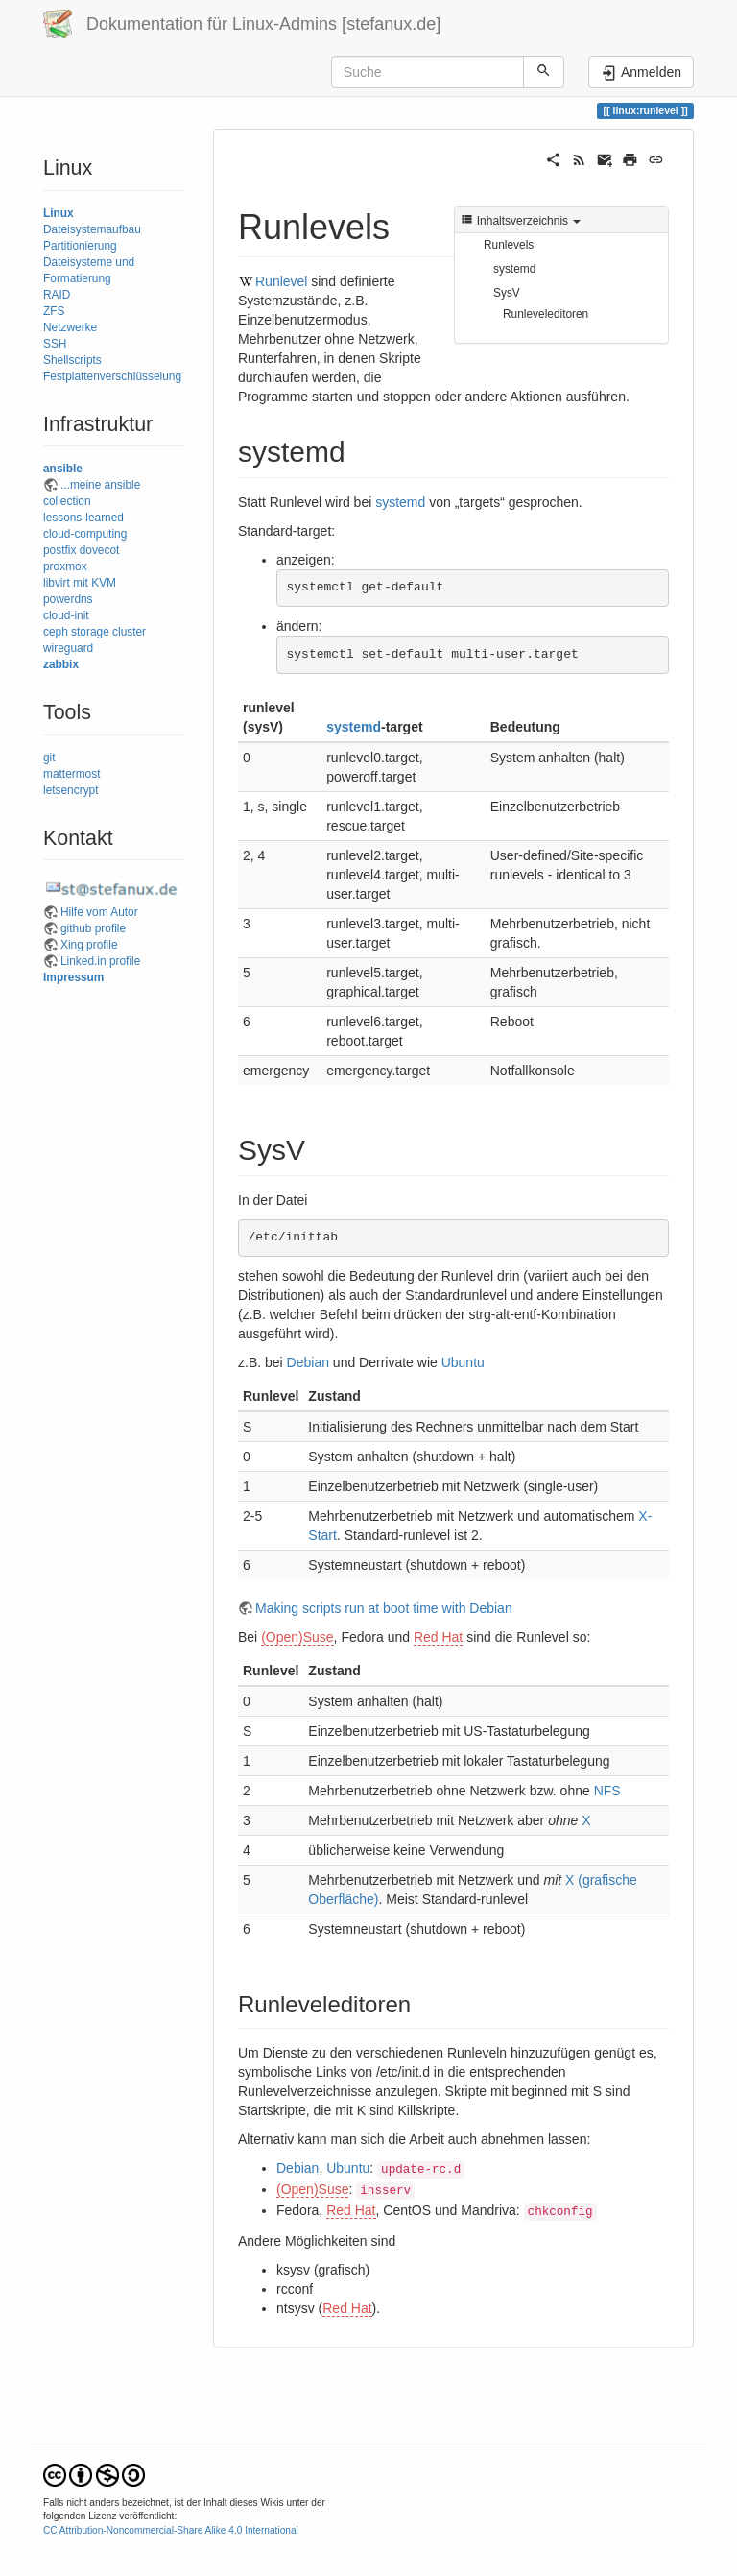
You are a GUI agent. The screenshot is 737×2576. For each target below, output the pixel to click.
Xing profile (89, 944)
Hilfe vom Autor (99, 912)
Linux (58, 213)
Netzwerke (70, 327)
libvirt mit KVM (79, 583)
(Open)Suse (297, 1637)
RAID (56, 294)
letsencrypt (71, 790)
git (49, 757)
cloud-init (66, 615)
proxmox (65, 566)
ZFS (53, 311)
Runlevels (509, 245)
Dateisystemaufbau (92, 229)
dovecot (100, 550)
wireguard (68, 648)
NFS (607, 1790)
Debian (308, 1362)
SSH (54, 343)
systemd (514, 269)
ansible (63, 468)
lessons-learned (83, 517)
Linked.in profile (100, 961)
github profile (93, 928)
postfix (59, 550)
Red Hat (438, 1637)
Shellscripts (72, 360)
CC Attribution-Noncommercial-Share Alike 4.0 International (170, 2530)
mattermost (71, 774)
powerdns (68, 599)
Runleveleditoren (545, 314)
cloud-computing (85, 534)
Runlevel (281, 281)
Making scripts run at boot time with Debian (383, 1608)
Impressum (73, 977)
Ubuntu (463, 1362)
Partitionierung (80, 246)
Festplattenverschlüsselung (112, 376)
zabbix (61, 664)
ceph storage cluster (94, 631)
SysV (506, 293)
